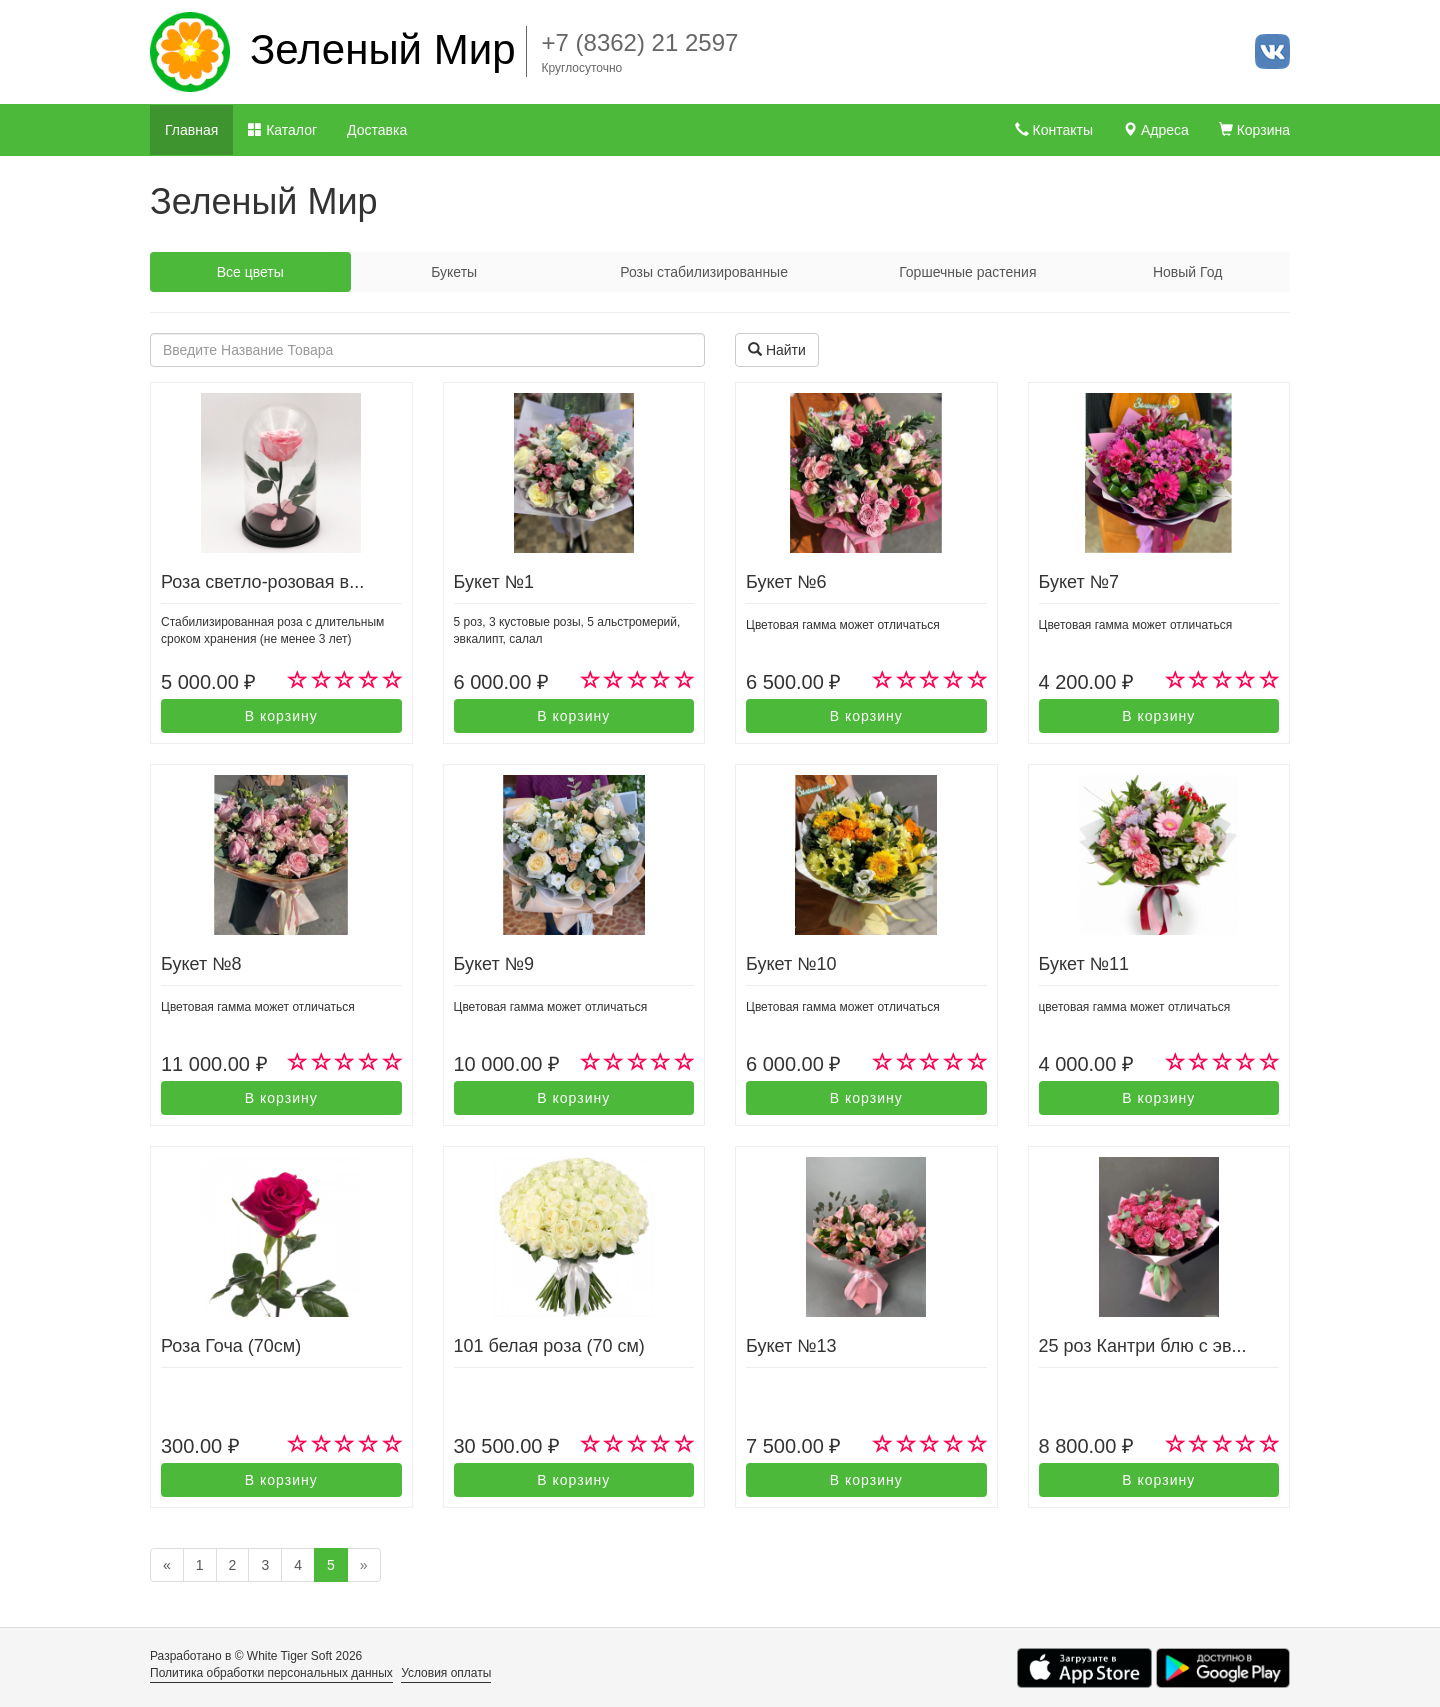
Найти (777, 350)
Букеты (454, 272)
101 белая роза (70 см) (549, 1346)
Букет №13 (791, 1346)
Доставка (377, 130)
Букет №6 (786, 582)
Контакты (1054, 130)
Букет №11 (1084, 964)
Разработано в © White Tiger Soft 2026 (256, 1656)
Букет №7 (1079, 582)
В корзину (281, 716)
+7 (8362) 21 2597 (640, 42)
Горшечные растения (967, 272)
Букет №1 (494, 582)
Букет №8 (201, 964)
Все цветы (250, 272)
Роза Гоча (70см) (231, 1346)
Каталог (282, 130)
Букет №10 (791, 964)
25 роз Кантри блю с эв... (1143, 1346)
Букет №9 (494, 964)
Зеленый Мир (383, 49)
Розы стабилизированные (704, 272)
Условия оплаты (446, 1673)
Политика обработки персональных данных (271, 1673)
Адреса (1156, 130)
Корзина (1254, 130)
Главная (191, 130)
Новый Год (1187, 272)
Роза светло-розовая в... (262, 582)
